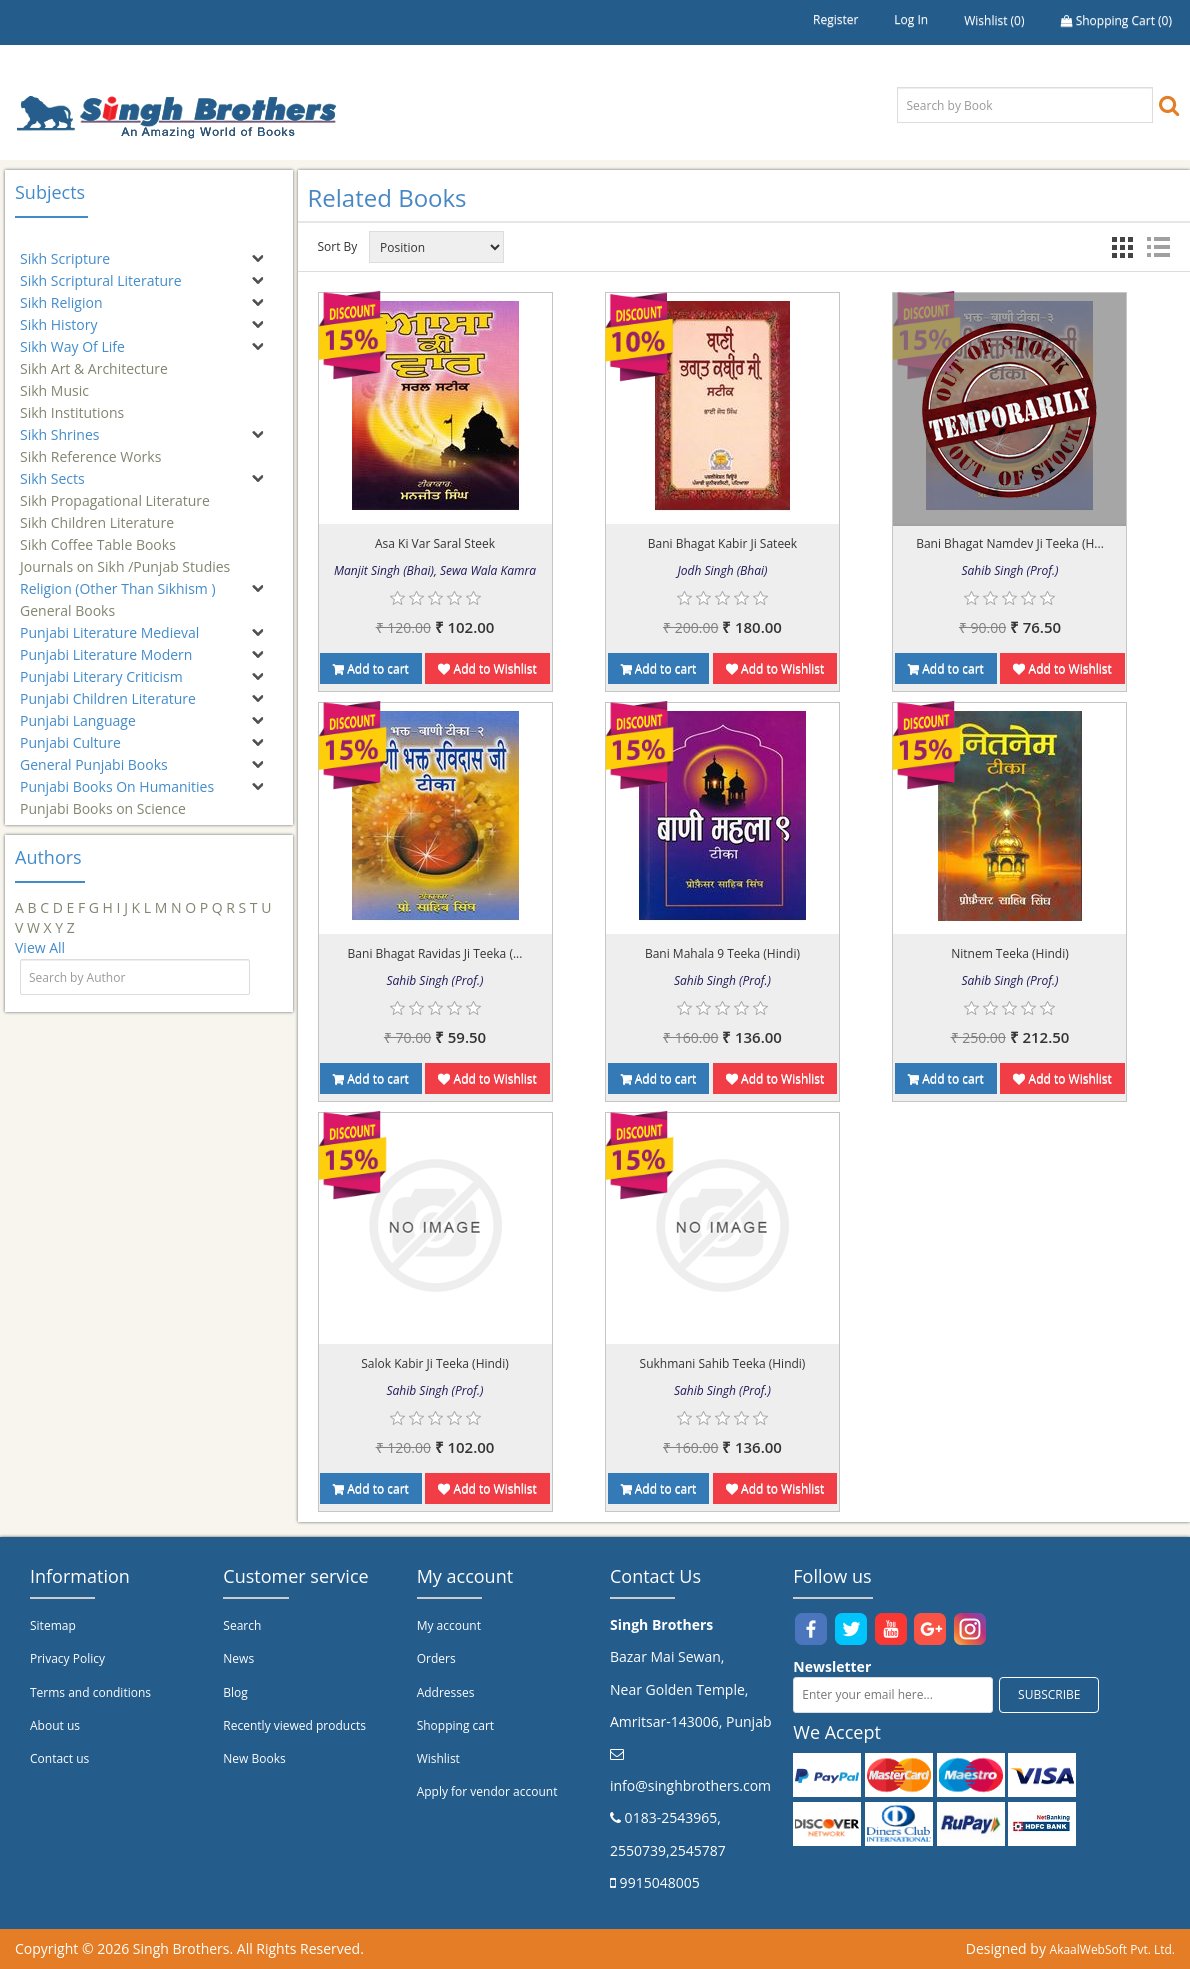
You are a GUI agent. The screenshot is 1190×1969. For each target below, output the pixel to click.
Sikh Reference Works (90, 447)
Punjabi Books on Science (103, 799)
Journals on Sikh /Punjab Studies (125, 557)
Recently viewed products (294, 1725)
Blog (235, 1692)
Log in (911, 19)
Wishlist (438, 1758)
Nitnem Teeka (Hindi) (1010, 953)
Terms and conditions (90, 1692)
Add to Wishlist (487, 668)
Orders (436, 1658)
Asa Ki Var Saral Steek (435, 543)
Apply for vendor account (487, 1791)
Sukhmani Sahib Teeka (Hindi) (723, 1363)
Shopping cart (455, 1725)
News (238, 1658)
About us (55, 1725)
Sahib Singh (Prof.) (1009, 570)
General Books (67, 601)
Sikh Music (54, 381)
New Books (254, 1758)
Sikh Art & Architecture (94, 359)
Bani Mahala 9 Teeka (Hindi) (722, 953)
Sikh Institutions (72, 403)
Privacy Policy (67, 1658)
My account (449, 1625)
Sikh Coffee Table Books (98, 535)
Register (835, 19)
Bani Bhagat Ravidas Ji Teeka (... (435, 953)
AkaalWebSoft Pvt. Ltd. (1112, 1949)
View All (40, 947)
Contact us (59, 1758)
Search (242, 1625)
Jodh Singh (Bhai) (723, 570)
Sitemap (53, 1625)
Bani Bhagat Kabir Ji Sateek (722, 543)
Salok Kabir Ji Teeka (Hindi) (435, 1363)
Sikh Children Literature (97, 513)
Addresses (446, 1692)
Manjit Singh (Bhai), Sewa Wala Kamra (435, 570)
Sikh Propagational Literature (115, 491)
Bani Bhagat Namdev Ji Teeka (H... (1010, 543)
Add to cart (371, 668)
